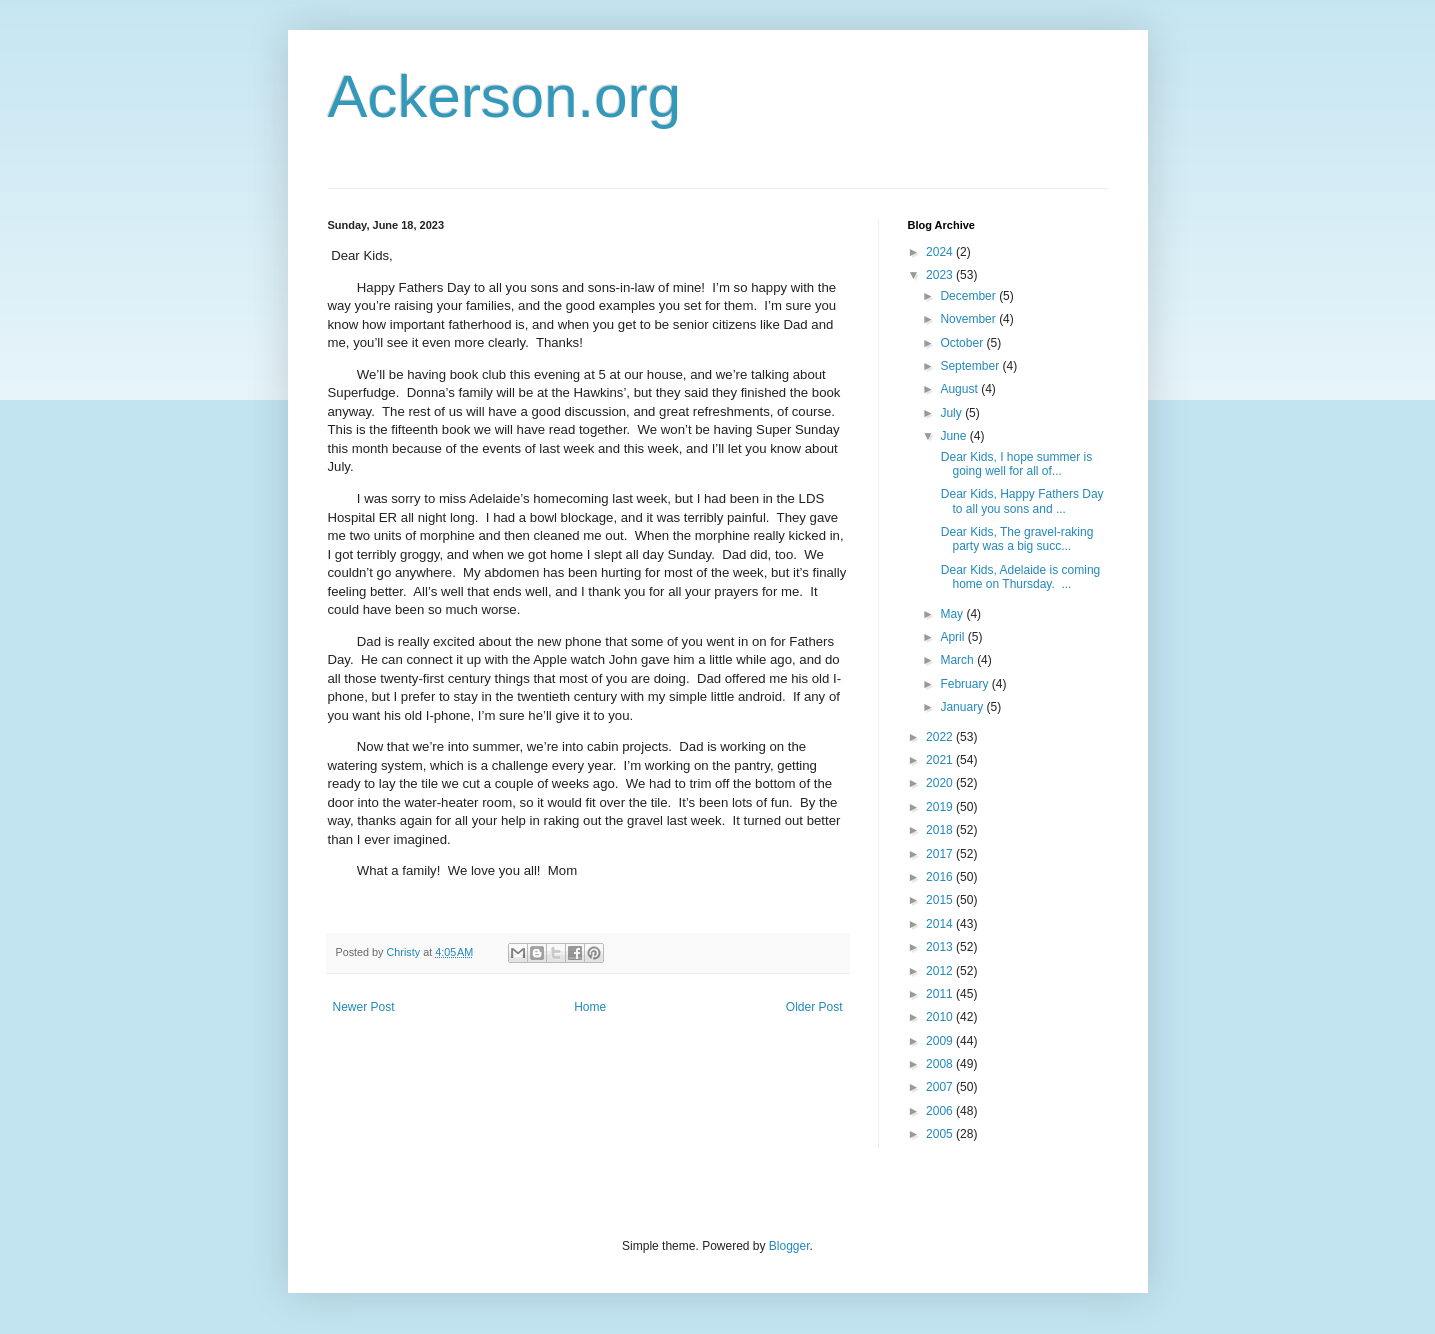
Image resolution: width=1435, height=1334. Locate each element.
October (963, 343)
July (952, 413)
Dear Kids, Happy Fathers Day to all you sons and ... (1020, 501)
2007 (941, 1087)
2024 (941, 252)
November (969, 319)
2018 (941, 830)
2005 (941, 1134)
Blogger (789, 1246)
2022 (941, 737)
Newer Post (364, 1007)
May (953, 614)
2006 (941, 1111)
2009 (941, 1041)
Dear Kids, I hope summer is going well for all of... (1014, 464)
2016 (941, 877)
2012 (941, 971)
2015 (941, 900)
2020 (941, 783)
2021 (941, 760)
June (954, 436)
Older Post (814, 1007)
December (969, 296)
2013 (941, 947)
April (953, 637)
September (971, 366)
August (960, 389)
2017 (941, 854)
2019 (941, 807)
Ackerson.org (505, 96)
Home (590, 1007)
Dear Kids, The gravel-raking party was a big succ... (1015, 539)
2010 (941, 1017)
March (958, 660)
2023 (941, 275)
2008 (941, 1064)
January (963, 707)
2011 (941, 994)
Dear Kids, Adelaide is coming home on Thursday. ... (1018, 577)
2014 (941, 924)
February (965, 684)
